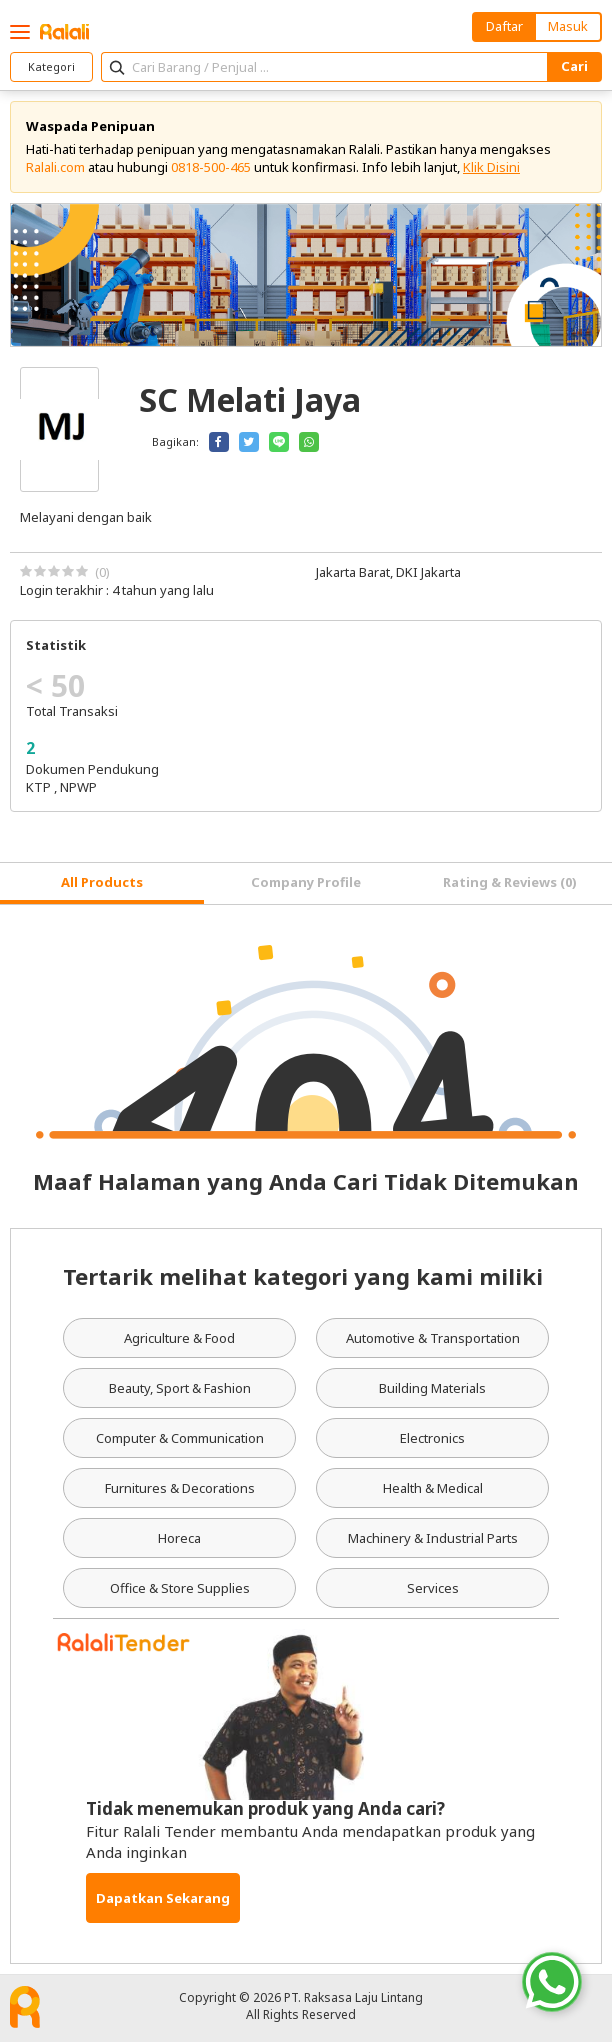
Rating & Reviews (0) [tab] (510, 882)
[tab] (102, 883)
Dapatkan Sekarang (163, 1898)
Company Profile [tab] (306, 882)
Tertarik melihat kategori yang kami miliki (303, 1276)
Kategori (51, 66)
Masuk (568, 26)
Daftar (504, 26)
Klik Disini (491, 167)
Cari (574, 66)
